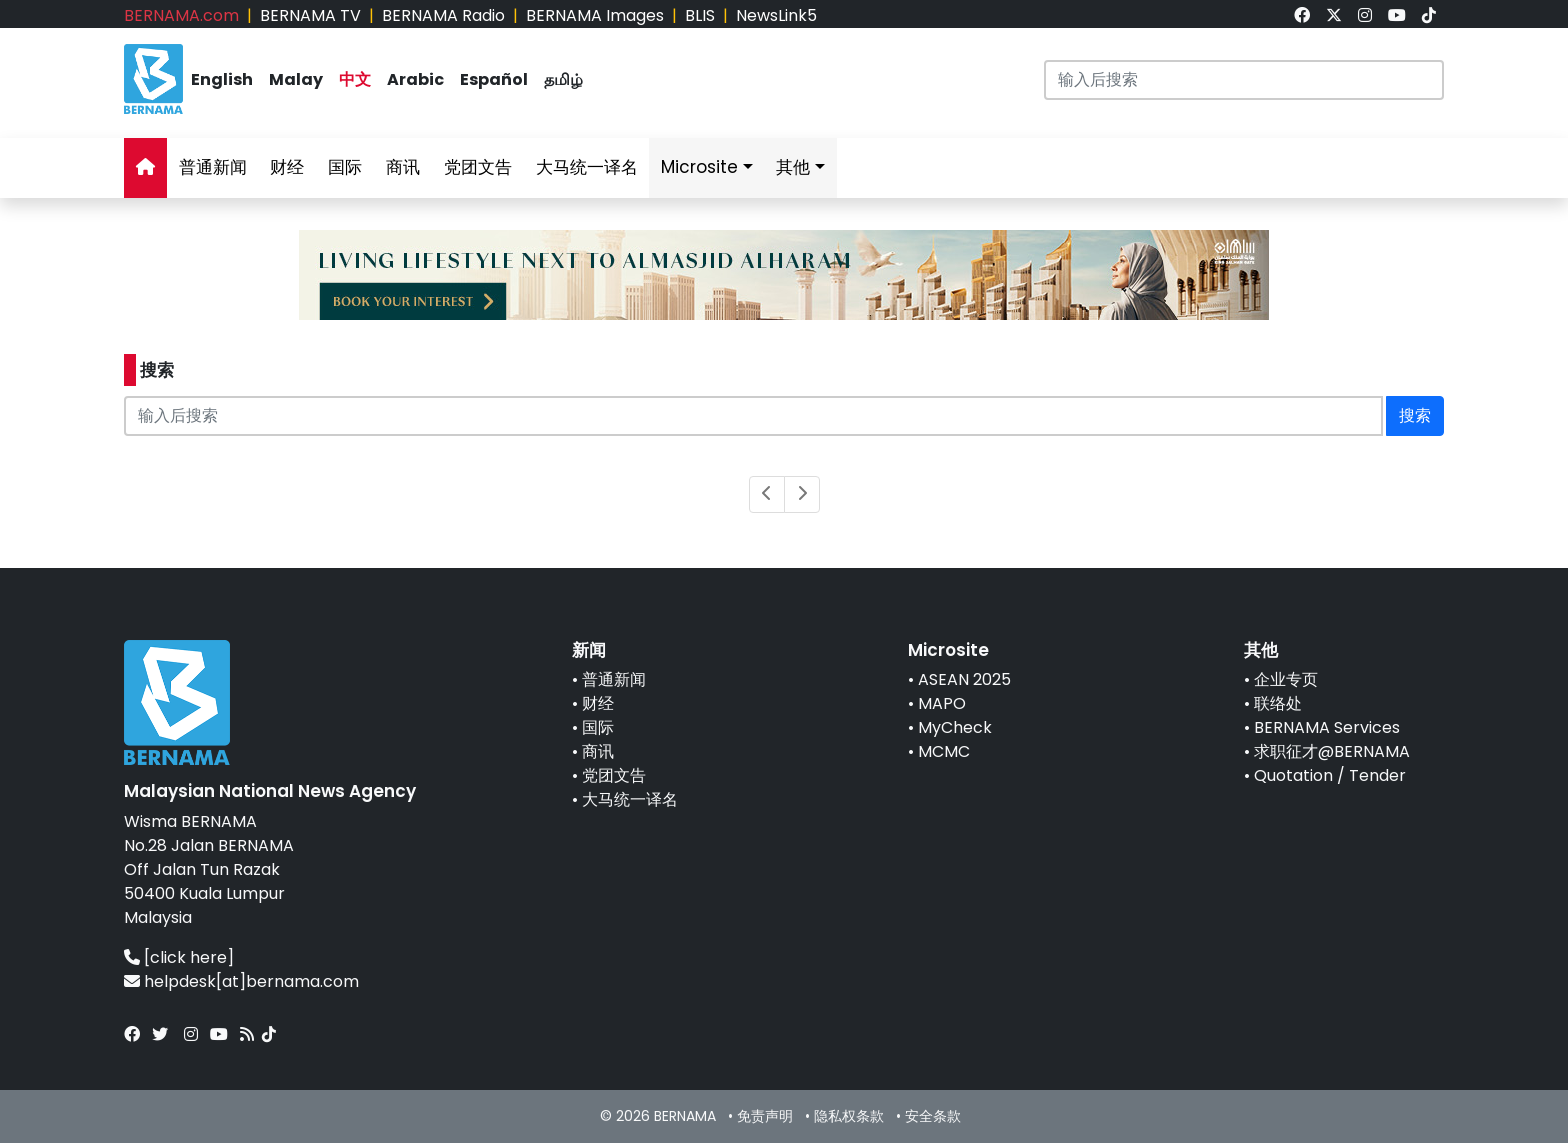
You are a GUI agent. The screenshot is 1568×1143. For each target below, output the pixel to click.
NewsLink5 (776, 15)
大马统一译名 (587, 167)
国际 (345, 167)
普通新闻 (213, 167)
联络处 (1278, 703)
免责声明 (765, 1116)
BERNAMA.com (181, 15)
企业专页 (1286, 679)
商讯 (403, 167)
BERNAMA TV (310, 15)
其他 (793, 167)
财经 (287, 167)
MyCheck (955, 727)
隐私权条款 (849, 1116)
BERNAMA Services (1327, 727)
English (222, 79)
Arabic (415, 79)
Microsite (699, 167)
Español (494, 79)
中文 (355, 79)
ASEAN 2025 (964, 679)
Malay (296, 79)
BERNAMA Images (595, 15)
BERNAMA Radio (443, 15)
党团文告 (478, 167)
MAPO (942, 703)
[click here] (189, 957)
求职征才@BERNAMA (1332, 751)
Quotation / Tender (1330, 775)
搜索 (1415, 415)
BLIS (700, 15)
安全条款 (933, 1116)
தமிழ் (563, 79)
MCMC (944, 751)
